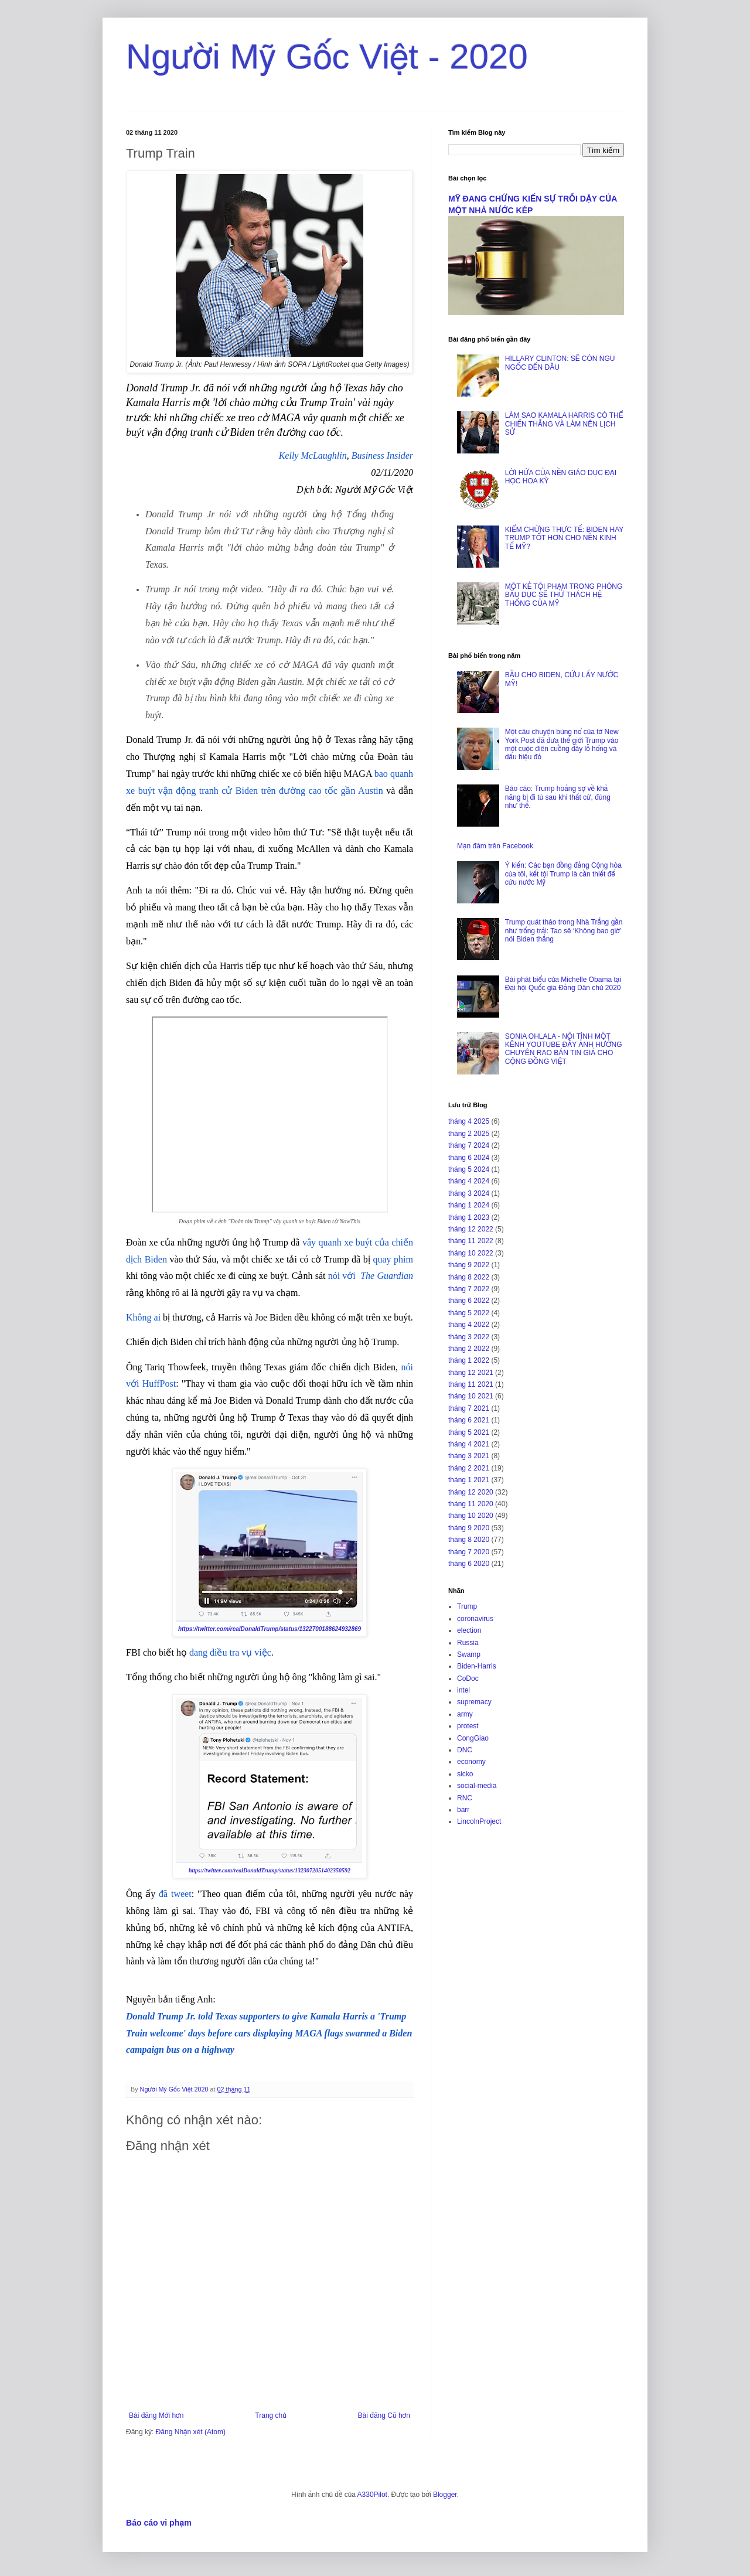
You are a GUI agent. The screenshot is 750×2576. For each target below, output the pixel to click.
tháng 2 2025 (468, 1134)
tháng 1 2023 (468, 1217)
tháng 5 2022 (468, 1313)
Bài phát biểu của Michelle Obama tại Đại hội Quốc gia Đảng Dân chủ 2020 (563, 983)
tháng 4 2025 (468, 1121)
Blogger (445, 2494)
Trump (467, 1606)
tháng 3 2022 (468, 1337)
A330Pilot (372, 2494)
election (469, 1630)
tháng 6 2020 (468, 1564)
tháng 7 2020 (468, 1552)
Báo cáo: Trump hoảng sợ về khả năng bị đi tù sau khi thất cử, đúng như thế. (558, 797)
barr (463, 1810)
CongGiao (473, 1738)
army (465, 1714)
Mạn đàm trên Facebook (495, 846)
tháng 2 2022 (468, 1349)
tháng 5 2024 (468, 1169)
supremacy (474, 1702)
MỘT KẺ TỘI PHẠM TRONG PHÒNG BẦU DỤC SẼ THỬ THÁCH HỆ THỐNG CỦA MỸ (563, 595)
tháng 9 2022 (468, 1265)
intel (463, 1690)
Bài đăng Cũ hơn (384, 2415)
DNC (464, 1750)
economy (471, 1762)
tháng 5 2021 (468, 1432)
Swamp (468, 1654)
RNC (464, 1798)
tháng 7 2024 (468, 1145)
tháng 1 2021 (468, 1480)
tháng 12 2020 (470, 1492)
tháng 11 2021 (470, 1384)
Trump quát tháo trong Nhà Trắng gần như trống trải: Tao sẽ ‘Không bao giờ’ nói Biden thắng (564, 930)
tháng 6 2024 (468, 1158)
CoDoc (468, 1678)
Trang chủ (270, 2415)
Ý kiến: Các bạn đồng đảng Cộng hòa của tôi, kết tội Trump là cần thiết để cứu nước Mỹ (563, 873)
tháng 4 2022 (468, 1325)
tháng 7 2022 (468, 1289)
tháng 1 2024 (468, 1205)
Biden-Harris (476, 1666)
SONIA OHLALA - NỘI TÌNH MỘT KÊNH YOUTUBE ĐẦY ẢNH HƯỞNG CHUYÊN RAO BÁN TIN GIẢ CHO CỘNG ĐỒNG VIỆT (563, 1049)
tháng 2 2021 (468, 1468)
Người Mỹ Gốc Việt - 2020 (327, 56)
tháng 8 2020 (468, 1540)
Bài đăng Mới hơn (156, 2415)
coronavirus (475, 1619)
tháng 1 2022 (468, 1360)
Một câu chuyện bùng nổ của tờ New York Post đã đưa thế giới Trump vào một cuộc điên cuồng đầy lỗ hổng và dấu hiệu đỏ (562, 744)
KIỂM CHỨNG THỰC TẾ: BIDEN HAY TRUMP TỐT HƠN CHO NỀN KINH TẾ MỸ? (564, 538)
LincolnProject (479, 1821)
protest (468, 1726)
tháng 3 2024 (468, 1193)
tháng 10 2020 (470, 1516)
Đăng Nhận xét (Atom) (191, 2432)
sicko (465, 1774)
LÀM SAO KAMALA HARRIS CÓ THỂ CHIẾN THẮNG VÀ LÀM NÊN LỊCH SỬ (564, 423)
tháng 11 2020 (470, 1504)
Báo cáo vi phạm (159, 2522)
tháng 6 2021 (468, 1420)
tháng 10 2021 (470, 1396)
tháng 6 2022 (468, 1300)
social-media (476, 1786)
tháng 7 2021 (468, 1408)
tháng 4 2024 (468, 1181)
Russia (468, 1643)
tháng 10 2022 (470, 1253)
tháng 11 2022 (470, 1241)
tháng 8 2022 (468, 1277)
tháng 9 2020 (468, 1528)
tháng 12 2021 (470, 1373)
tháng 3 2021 (468, 1456)
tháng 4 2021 (468, 1444)
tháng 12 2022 (470, 1229)
